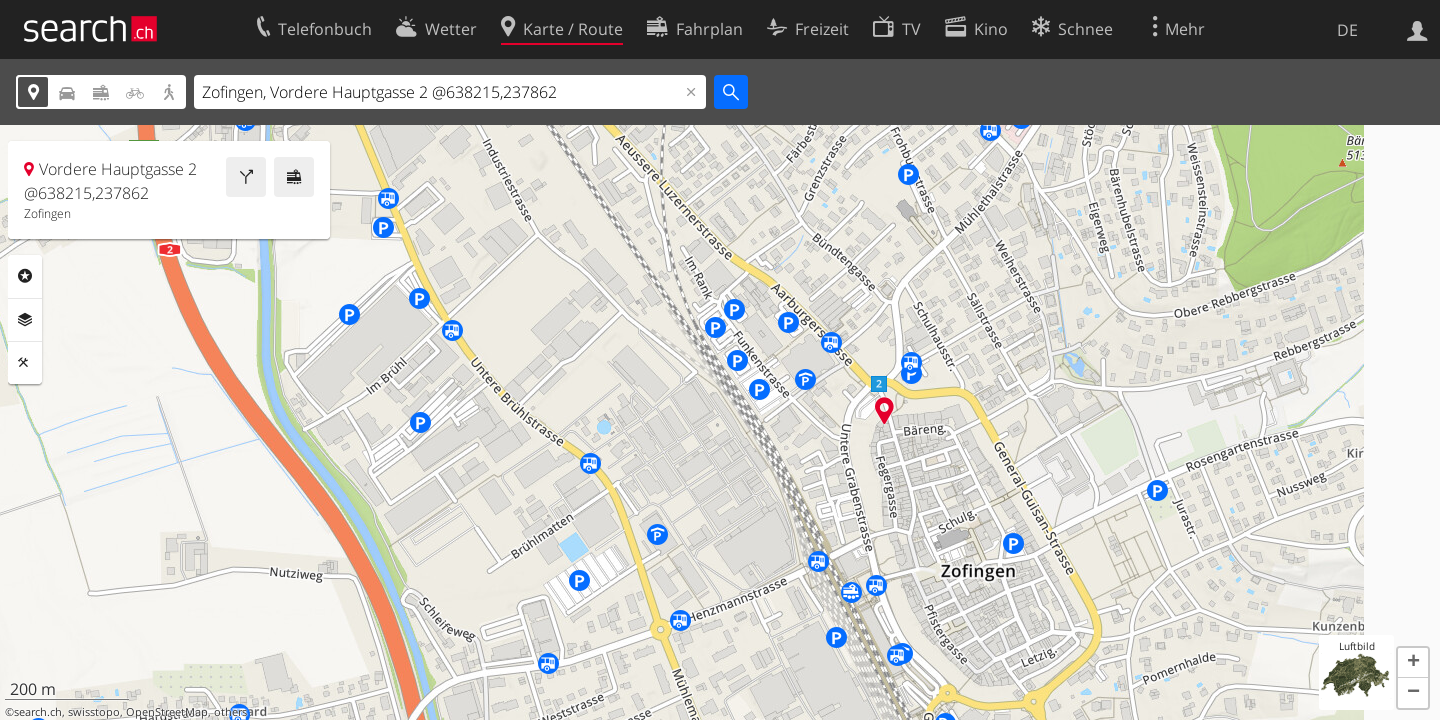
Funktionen (25, 363)
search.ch (38, 712)
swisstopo (94, 712)
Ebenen (25, 320)
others (230, 712)
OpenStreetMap (167, 712)
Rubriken (25, 276)
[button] (1413, 663)
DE (1347, 30)
